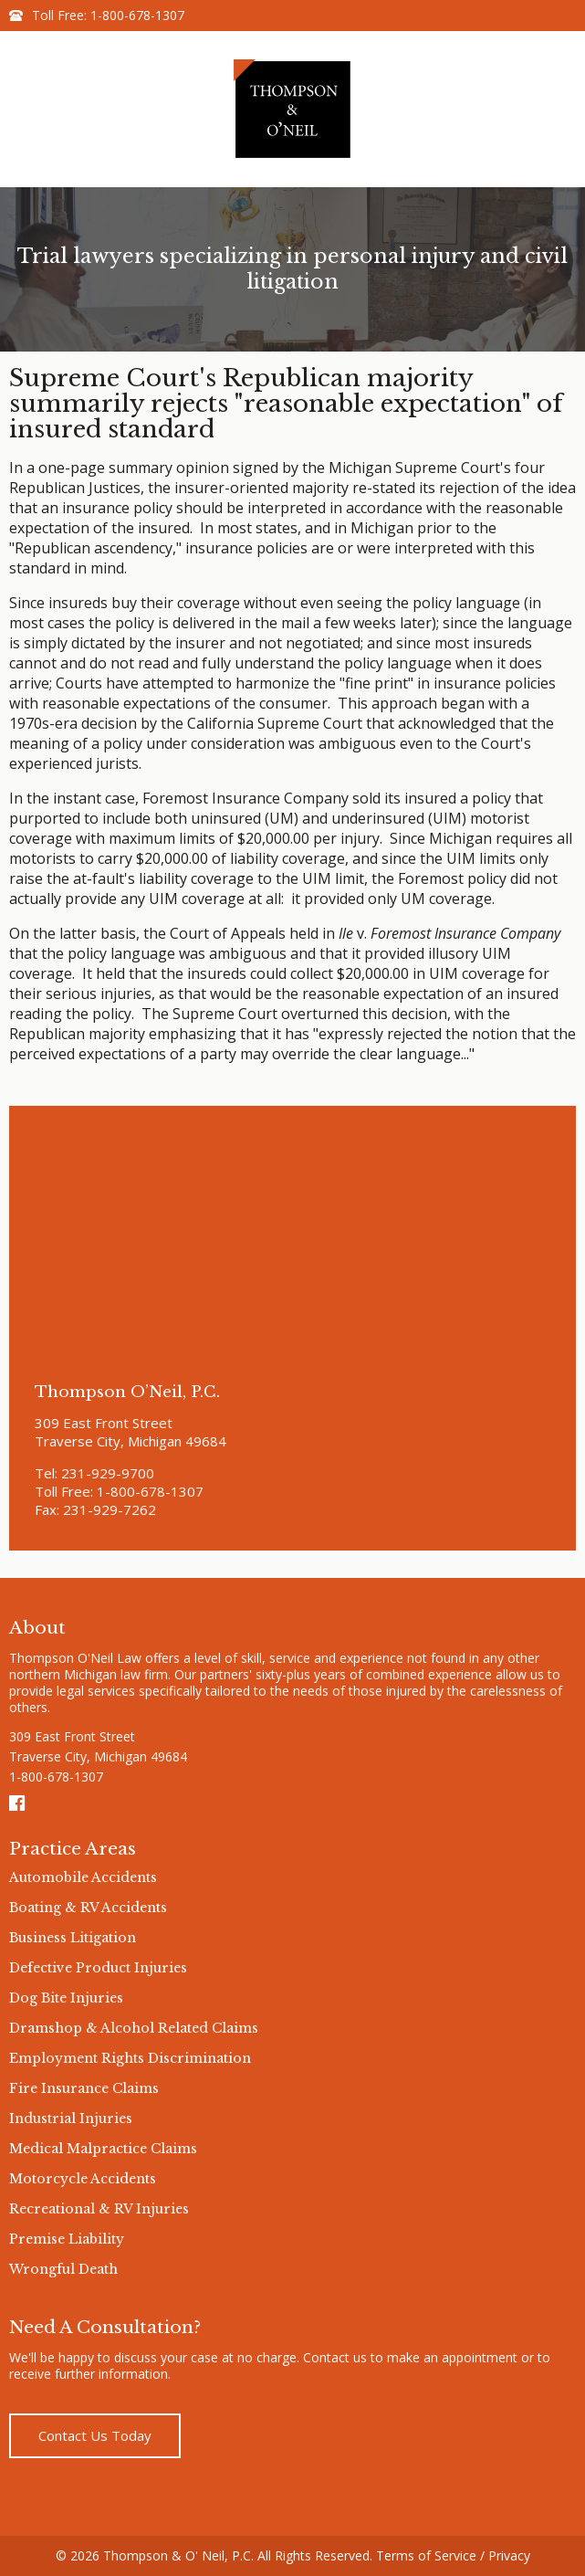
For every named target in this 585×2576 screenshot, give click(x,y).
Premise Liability (66, 2239)
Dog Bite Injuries (66, 1998)
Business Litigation (72, 1937)
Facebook (18, 1803)
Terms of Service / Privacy (453, 2555)
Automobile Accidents (83, 1877)
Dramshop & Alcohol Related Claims (133, 2028)
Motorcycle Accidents (82, 2179)
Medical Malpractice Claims (103, 2148)
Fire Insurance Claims (84, 2088)
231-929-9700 (107, 1473)
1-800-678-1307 (137, 15)
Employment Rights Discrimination (130, 2058)
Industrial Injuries (70, 2118)
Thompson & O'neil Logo (293, 109)
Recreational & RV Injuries (99, 2209)
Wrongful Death (63, 2269)
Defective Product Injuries (98, 1968)
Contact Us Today (94, 2435)
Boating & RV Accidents (88, 1907)
